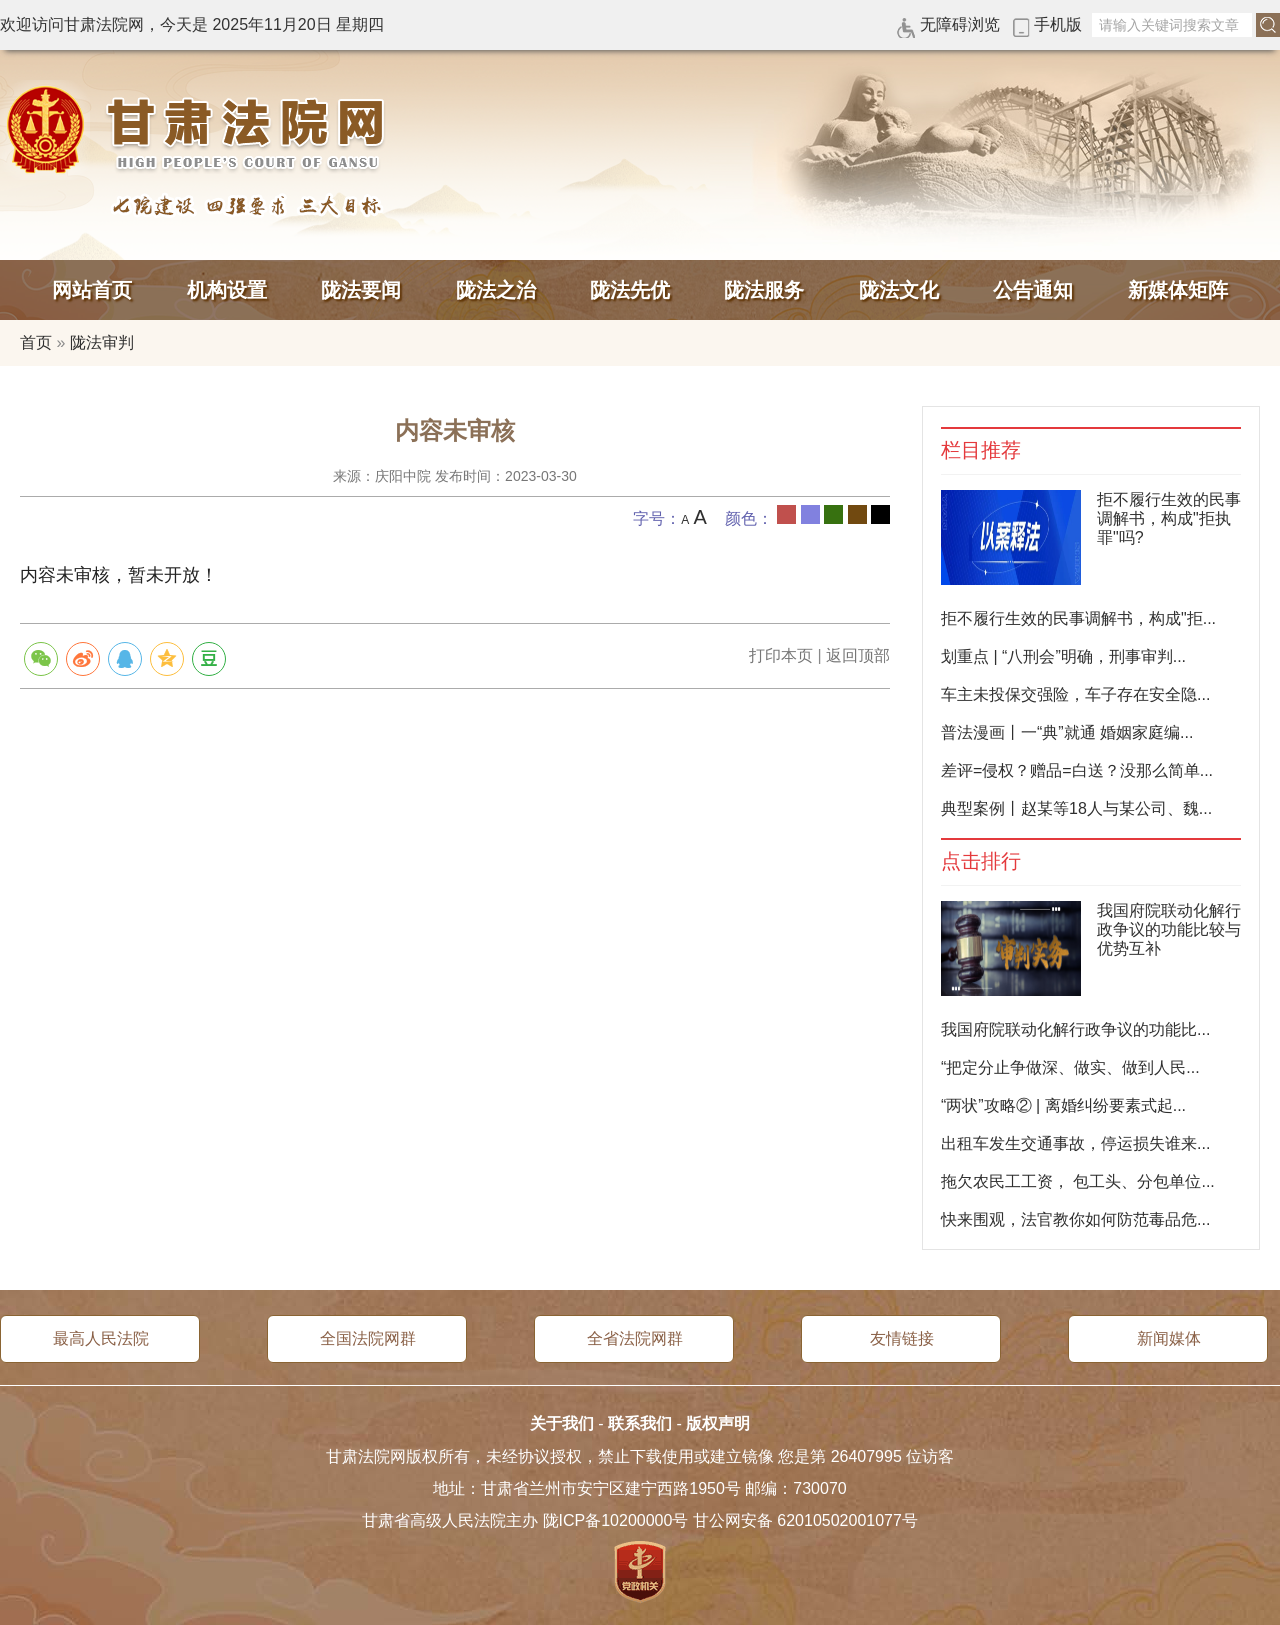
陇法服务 (764, 290)
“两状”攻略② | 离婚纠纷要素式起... (1063, 1105)
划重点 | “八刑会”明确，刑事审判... (1063, 656)
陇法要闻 (361, 290)
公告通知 (1033, 290)
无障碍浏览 (960, 24)
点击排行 (981, 861)
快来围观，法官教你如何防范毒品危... (1075, 1219)
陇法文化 (899, 290)
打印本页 (781, 655)
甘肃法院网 (200, 130)
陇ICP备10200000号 (616, 1520)
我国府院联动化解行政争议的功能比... (1075, 1029)
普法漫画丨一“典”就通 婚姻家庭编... (1067, 732)
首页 (36, 342)
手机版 (1058, 24)
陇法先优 (630, 290)
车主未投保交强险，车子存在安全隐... (1075, 694)
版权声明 (718, 1423)
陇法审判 (102, 342)
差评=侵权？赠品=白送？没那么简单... (1077, 770)
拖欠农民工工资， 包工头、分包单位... (1078, 1181)
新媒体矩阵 (1178, 290)
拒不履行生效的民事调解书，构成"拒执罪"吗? (1169, 518)
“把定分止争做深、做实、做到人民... (1070, 1067)
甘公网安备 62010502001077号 (805, 1520)
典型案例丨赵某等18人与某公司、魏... (1076, 808)
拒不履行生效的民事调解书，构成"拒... (1078, 618)
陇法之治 (496, 290)
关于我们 (562, 1423)
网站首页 (92, 290)
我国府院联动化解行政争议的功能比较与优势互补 (1169, 929)
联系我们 (640, 1423)
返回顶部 (858, 655)
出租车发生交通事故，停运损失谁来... (1075, 1143)
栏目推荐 (981, 450)
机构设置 (227, 290)
